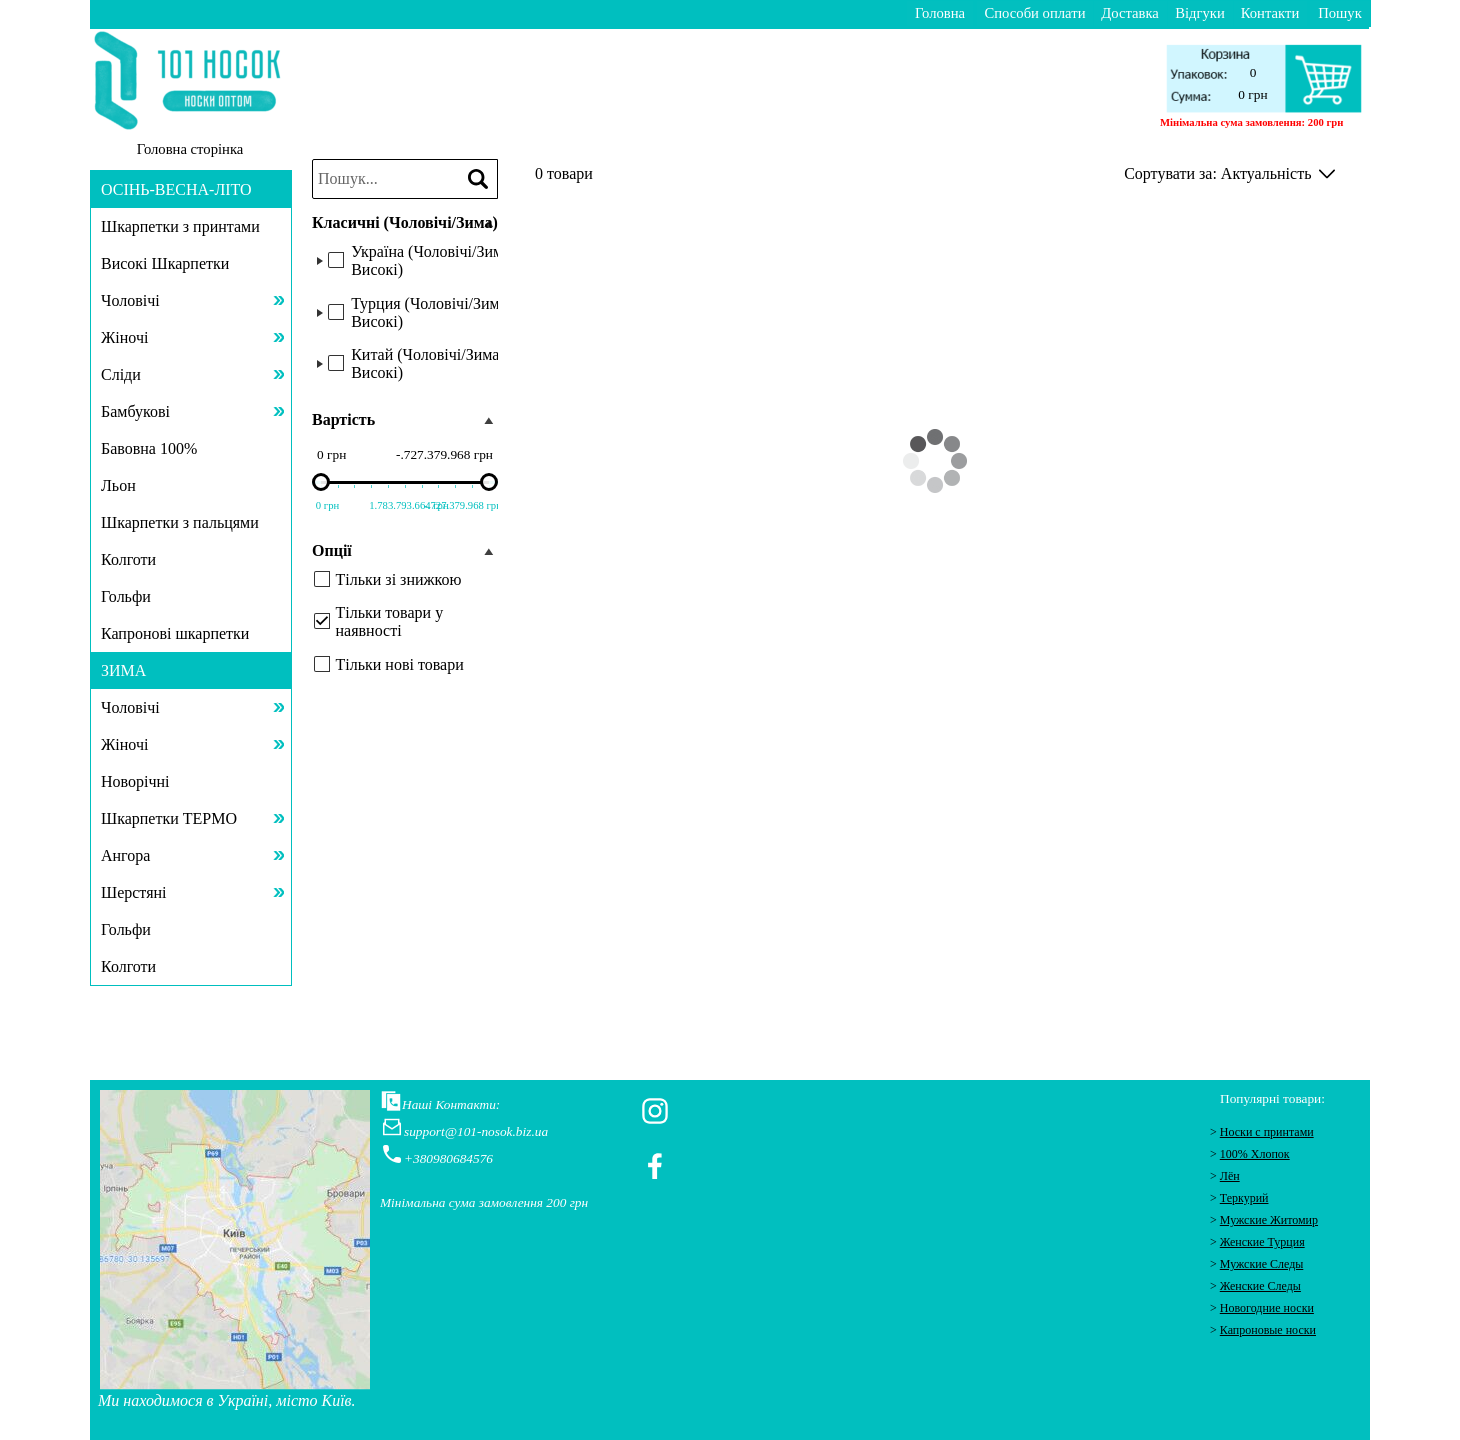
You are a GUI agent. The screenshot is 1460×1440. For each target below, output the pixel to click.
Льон (118, 485)
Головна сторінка (190, 149)
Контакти (1270, 13)
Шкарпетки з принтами (180, 226)
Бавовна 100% (149, 448)
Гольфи (126, 596)
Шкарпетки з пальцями (180, 522)
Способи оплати (1035, 13)
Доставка (1130, 13)
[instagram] (655, 1111)
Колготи (128, 559)
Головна (940, 13)
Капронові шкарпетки (175, 633)
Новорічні (135, 781)
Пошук (1340, 13)
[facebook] (655, 1166)
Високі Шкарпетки (165, 263)
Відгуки (1200, 13)
